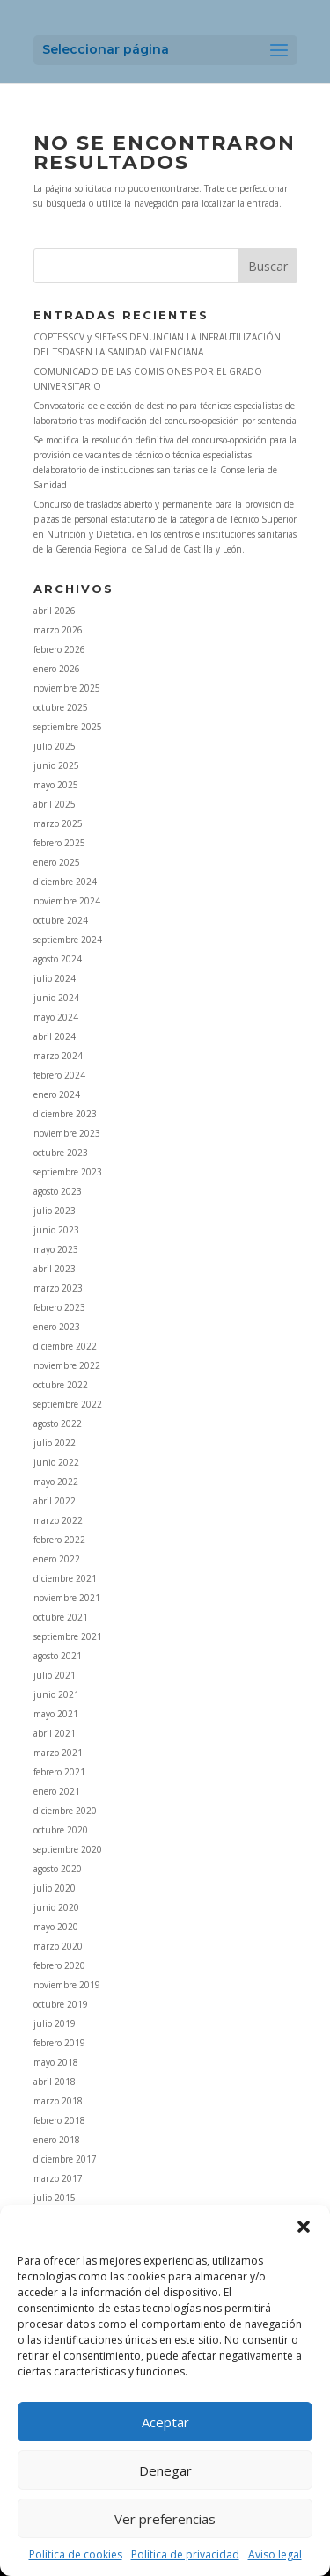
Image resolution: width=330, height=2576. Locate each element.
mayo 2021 (55, 1714)
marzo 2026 (58, 630)
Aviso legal (275, 2554)
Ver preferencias (165, 2519)
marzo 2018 (58, 2101)
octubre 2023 (60, 1152)
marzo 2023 (58, 1288)
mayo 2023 (55, 1249)
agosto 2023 (57, 1191)
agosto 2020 (57, 1868)
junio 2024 (56, 998)
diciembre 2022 (65, 1346)
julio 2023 (54, 1210)
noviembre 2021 (66, 1598)
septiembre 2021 (67, 1636)
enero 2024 (56, 1094)
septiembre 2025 (67, 727)
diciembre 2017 (65, 2159)
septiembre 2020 (67, 1849)
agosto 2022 (57, 1423)
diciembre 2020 (65, 1810)
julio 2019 (54, 2023)
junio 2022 (56, 1462)
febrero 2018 (59, 2120)
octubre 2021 (60, 1617)
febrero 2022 (59, 1539)
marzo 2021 (58, 1752)
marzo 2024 (58, 1056)
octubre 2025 (60, 707)
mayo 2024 (55, 1017)
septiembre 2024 (67, 939)
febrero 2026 (59, 649)
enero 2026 (56, 668)
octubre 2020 (60, 1830)
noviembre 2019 (66, 1985)
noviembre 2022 (66, 1365)
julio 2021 (54, 1675)
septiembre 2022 (67, 1404)
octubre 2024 (60, 920)
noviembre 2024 (66, 901)
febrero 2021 (59, 1772)
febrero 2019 (59, 2043)
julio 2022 (54, 1443)
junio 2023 (56, 1230)
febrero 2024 (59, 1075)
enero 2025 (56, 862)
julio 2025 (54, 746)
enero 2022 (56, 1559)
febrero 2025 (59, 843)
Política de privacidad (185, 2554)
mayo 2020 (55, 1927)
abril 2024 (54, 1036)
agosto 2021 (57, 1656)
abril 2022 (54, 1501)
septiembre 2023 (67, 1172)
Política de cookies (75, 2554)
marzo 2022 (58, 1520)
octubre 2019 (60, 2004)
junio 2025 (56, 765)
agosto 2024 (57, 959)
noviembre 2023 (66, 1133)
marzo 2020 (58, 1946)
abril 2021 (54, 1733)
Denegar (165, 2470)
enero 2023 (56, 1327)
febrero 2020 (59, 1965)
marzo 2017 (58, 2178)
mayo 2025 (55, 785)
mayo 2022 (55, 1481)
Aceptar (165, 2422)
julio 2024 (54, 978)
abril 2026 (54, 610)
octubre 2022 (60, 1385)
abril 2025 (54, 804)
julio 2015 (54, 2198)
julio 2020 (54, 1888)
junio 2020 (56, 1907)
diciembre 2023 (65, 1114)
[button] (303, 2227)
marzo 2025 (58, 823)
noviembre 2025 (66, 688)
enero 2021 (56, 1791)
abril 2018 (54, 2081)
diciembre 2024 (65, 881)
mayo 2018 (55, 2062)
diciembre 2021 (65, 1578)
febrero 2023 (59, 1307)
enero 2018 (56, 2139)
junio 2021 (56, 1694)
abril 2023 (54, 1268)
